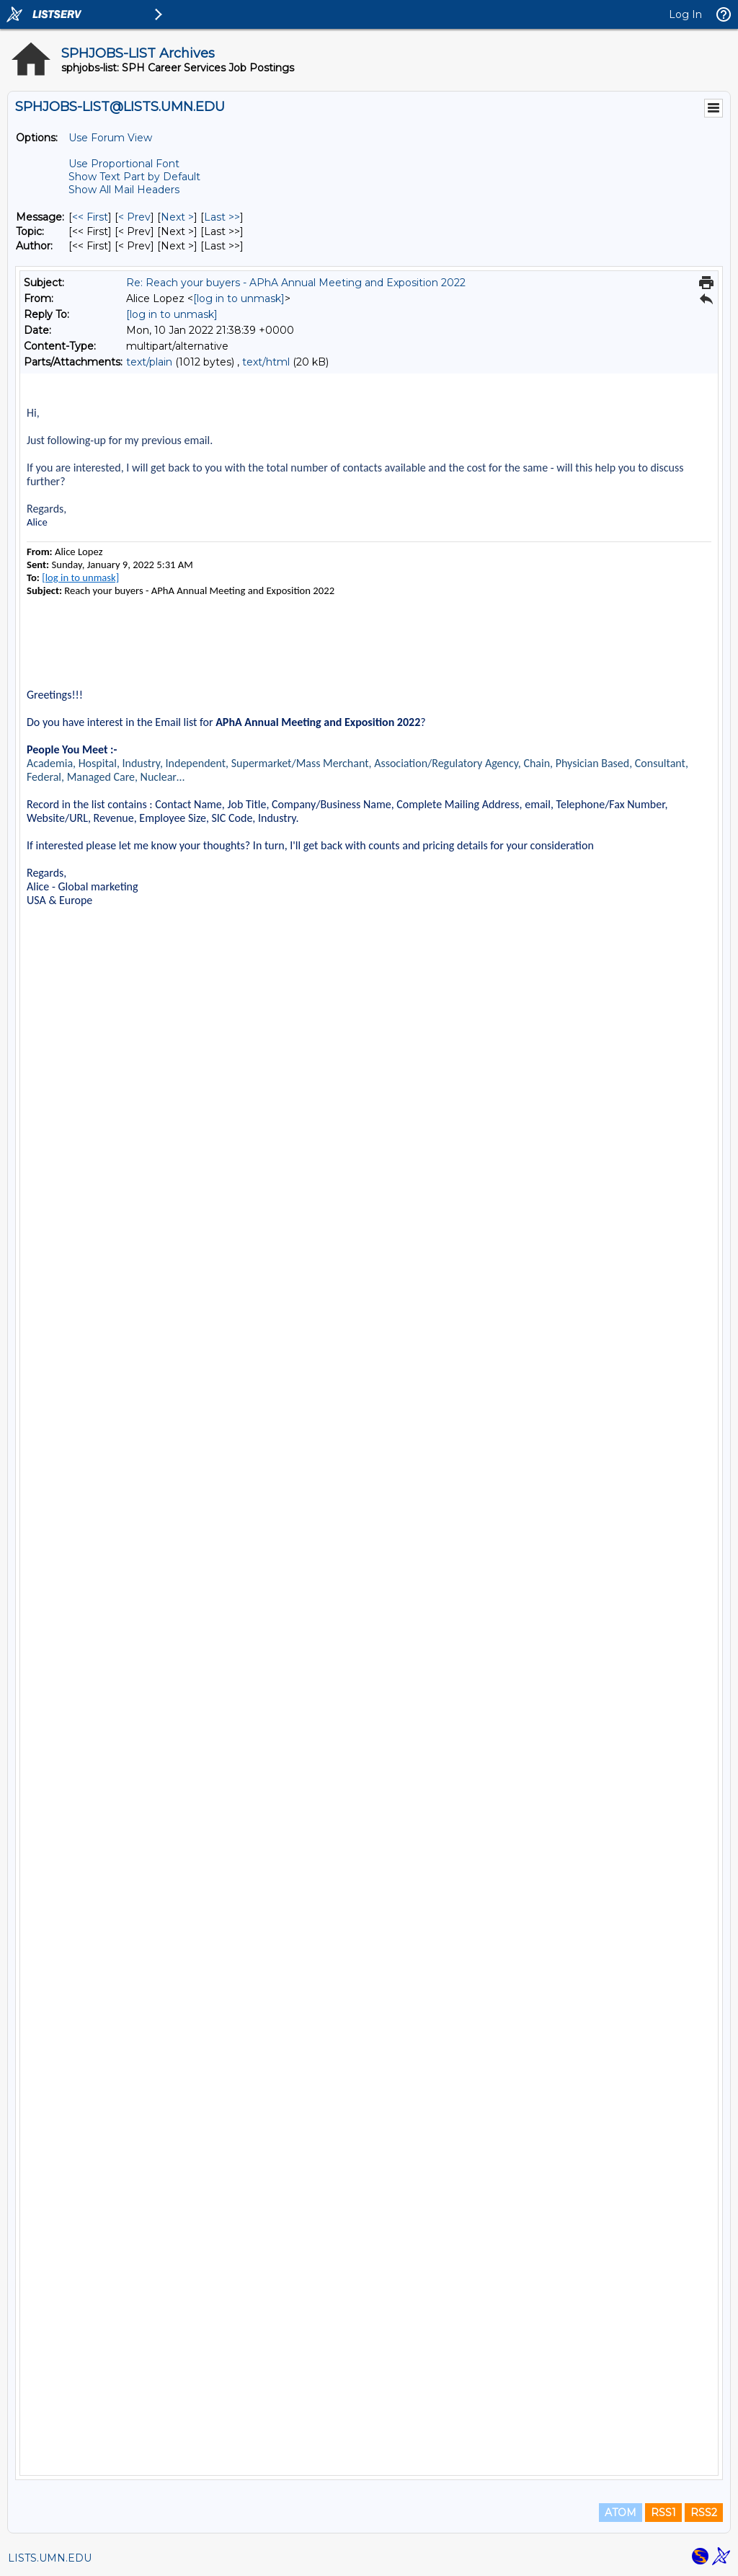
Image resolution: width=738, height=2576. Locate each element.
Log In (685, 14)
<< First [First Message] (90, 217)
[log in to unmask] (239, 298)
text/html (266, 361)
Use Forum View (110, 137)
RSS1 (663, 2512)
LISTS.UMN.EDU (50, 2557)
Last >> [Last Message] (222, 217)
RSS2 (703, 2512)
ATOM (620, 2512)
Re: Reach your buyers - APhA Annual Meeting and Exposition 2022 (296, 282)
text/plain (149, 361)
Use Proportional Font (123, 163)
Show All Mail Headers (123, 189)
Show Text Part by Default (134, 176)
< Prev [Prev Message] (134, 217)
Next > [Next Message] (177, 217)
